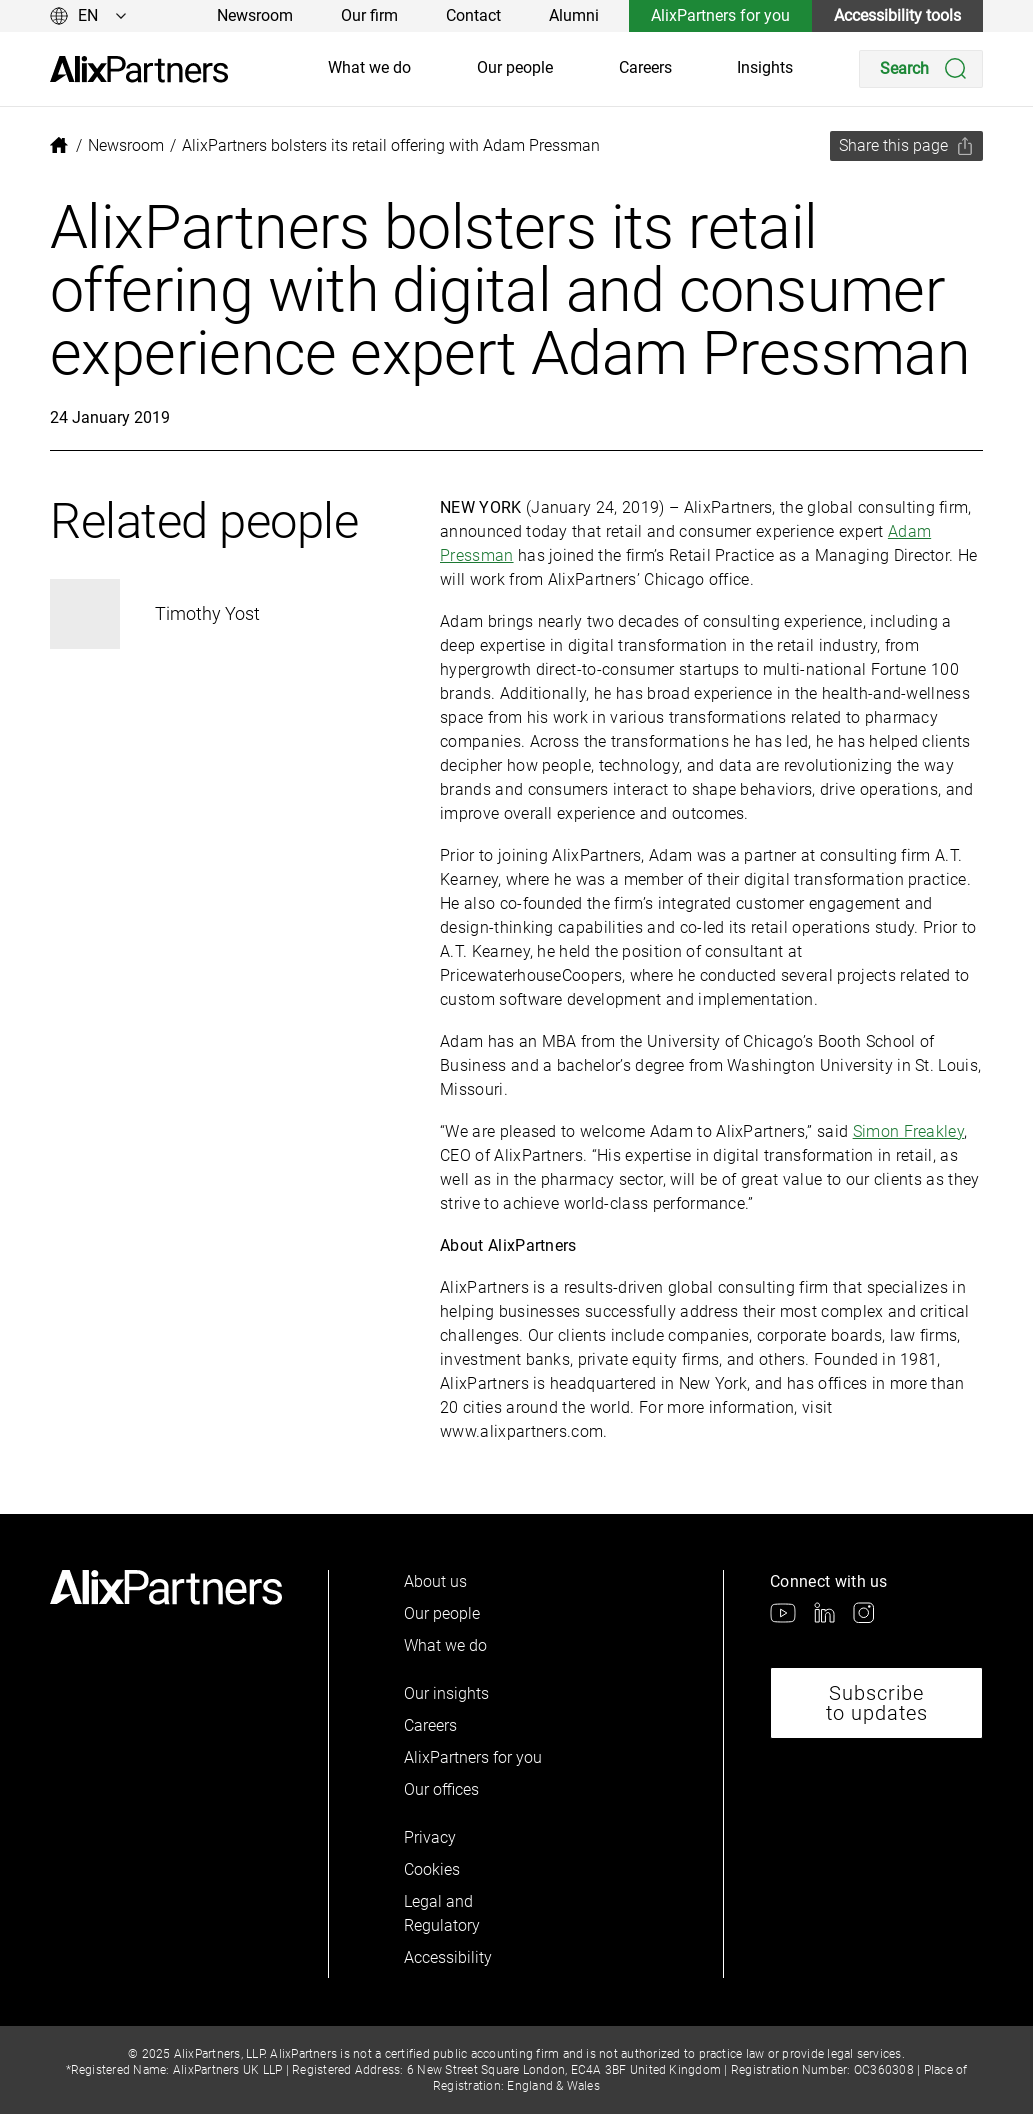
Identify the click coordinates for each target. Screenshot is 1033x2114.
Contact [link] (473, 15)
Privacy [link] (430, 1837)
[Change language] (88, 16)
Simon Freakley (908, 1131)
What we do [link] (369, 67)
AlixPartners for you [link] (720, 15)
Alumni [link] (574, 15)
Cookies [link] (432, 1869)
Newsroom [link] (255, 15)
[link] (139, 69)
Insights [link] (765, 67)
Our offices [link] (441, 1789)
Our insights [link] (446, 1693)
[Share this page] (906, 146)
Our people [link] (515, 67)
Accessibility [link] (439, 1957)
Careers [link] (645, 67)
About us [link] (435, 1581)
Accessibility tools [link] (897, 15)
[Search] (921, 69)
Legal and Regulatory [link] (439, 1913)
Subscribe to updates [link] (877, 1703)
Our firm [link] (369, 15)
